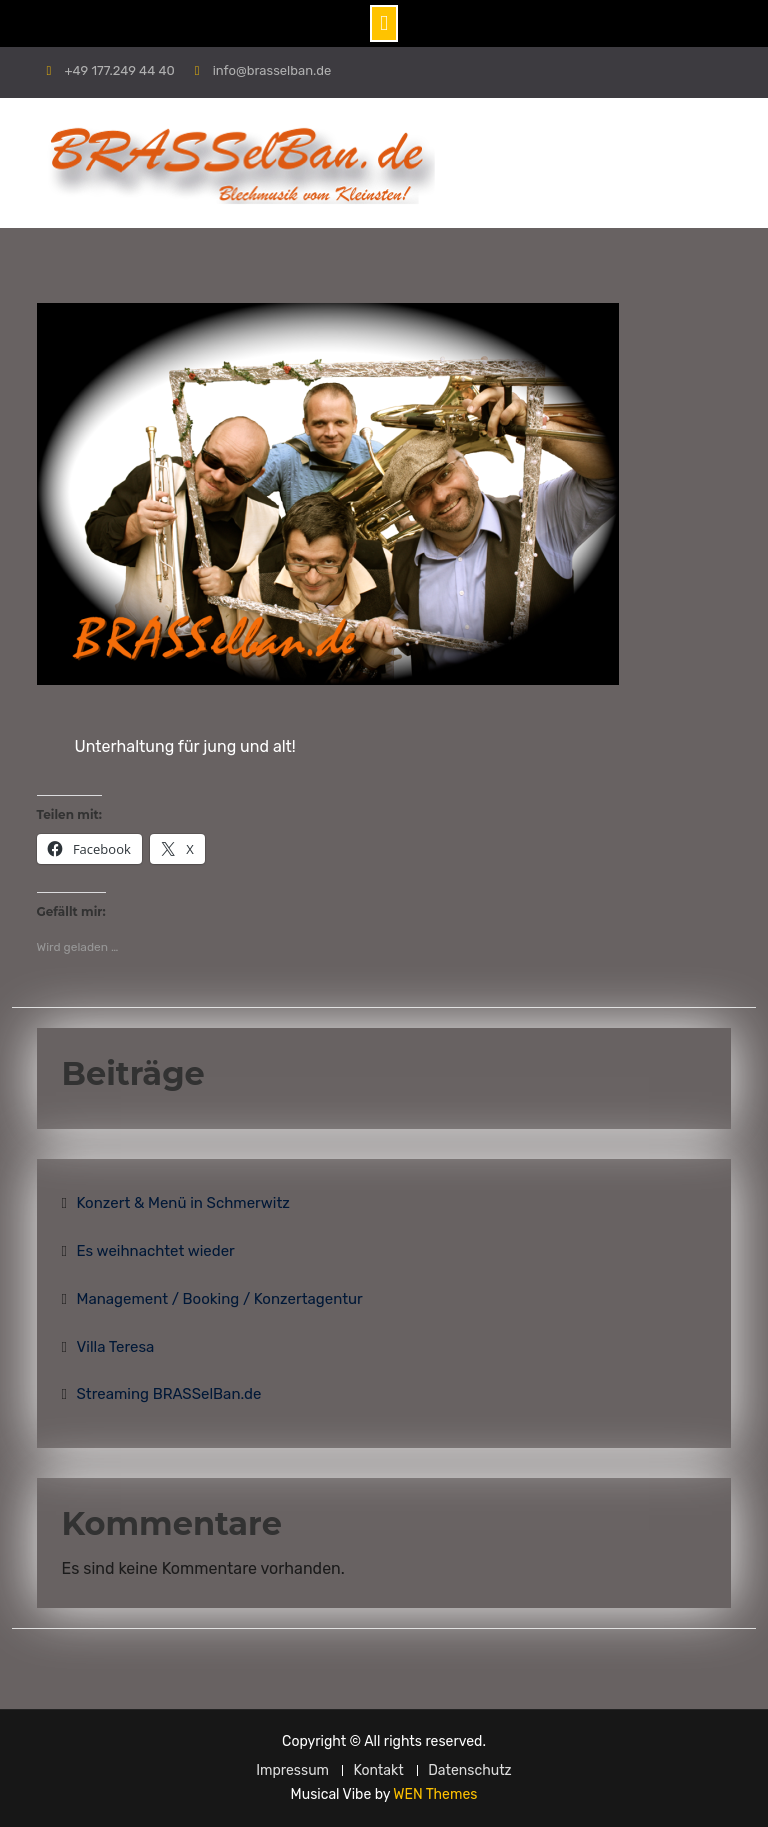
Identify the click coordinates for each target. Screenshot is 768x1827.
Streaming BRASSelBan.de (169, 1394)
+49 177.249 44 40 (119, 70)
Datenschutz (470, 1770)
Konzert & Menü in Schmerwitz (183, 1203)
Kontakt (378, 1770)
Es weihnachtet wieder (156, 1251)
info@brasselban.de (272, 70)
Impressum (292, 1770)
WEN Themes (435, 1794)
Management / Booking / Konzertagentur (220, 1299)
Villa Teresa (116, 1347)
